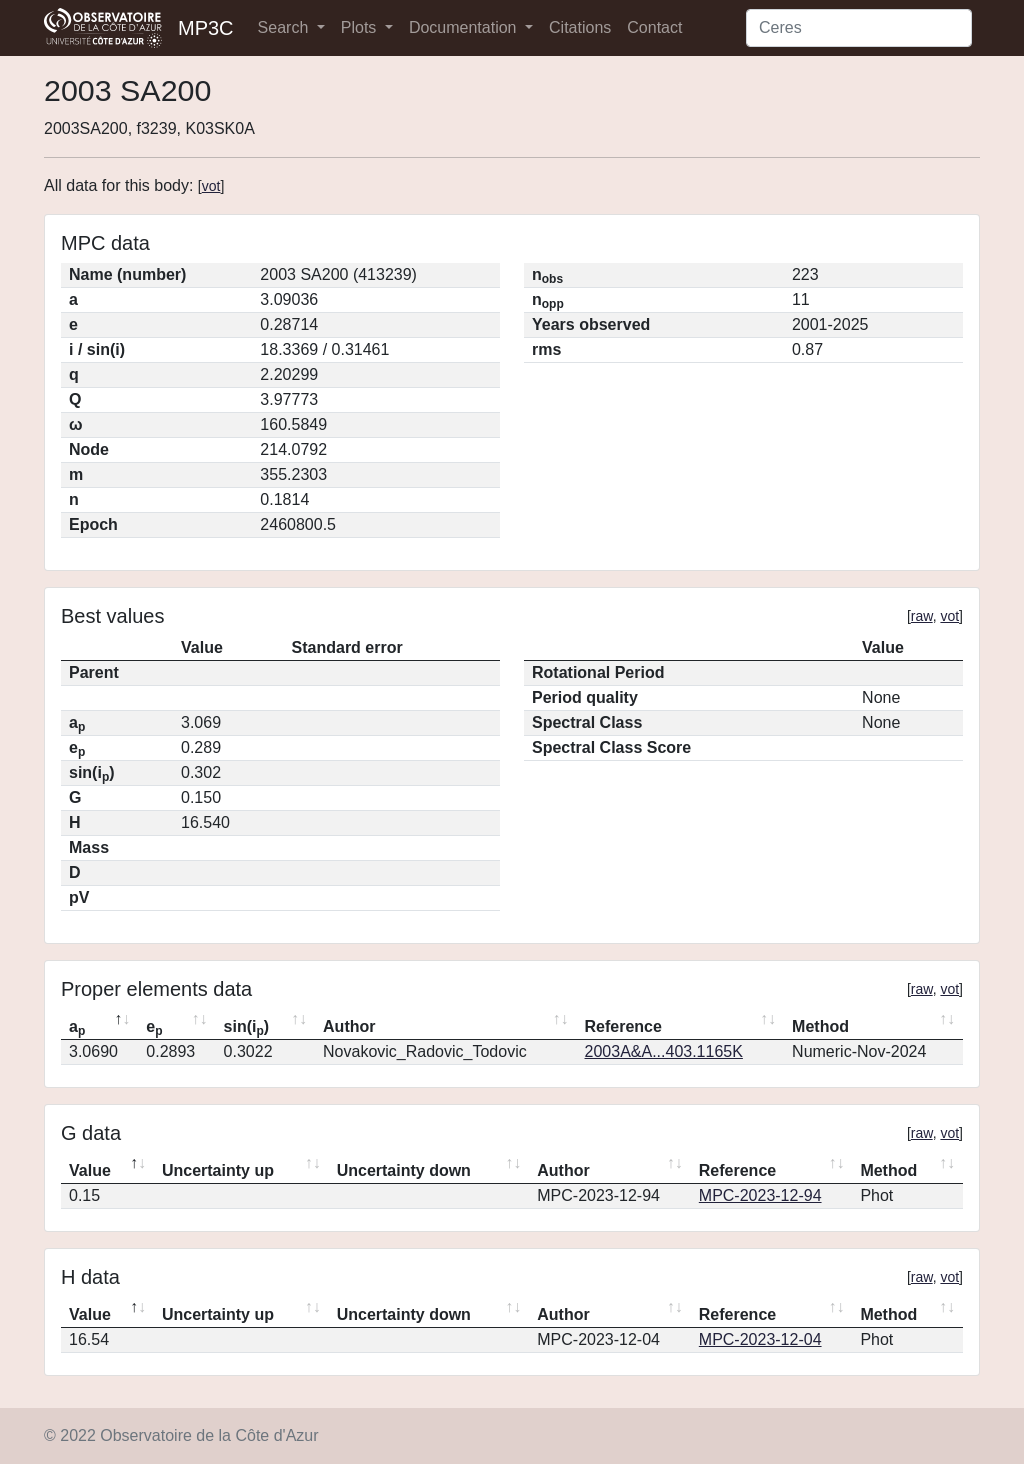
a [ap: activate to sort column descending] (77, 1028)
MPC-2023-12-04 (760, 1339)
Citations (580, 27)
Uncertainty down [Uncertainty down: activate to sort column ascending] (404, 1170)
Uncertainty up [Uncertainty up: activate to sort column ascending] (218, 1170)
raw (922, 616)
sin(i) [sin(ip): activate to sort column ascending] (247, 1028)
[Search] (859, 28)
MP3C (206, 28)
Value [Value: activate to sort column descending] (90, 1170)
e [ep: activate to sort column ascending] (154, 1028)
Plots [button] (361, 27)
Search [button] (285, 27)
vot (211, 186)
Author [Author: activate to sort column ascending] (349, 1026)
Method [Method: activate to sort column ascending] (820, 1026)
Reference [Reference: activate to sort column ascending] (623, 1026)
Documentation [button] (465, 27)
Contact (654, 27)
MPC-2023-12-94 (760, 1195)
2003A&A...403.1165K (664, 1051)
